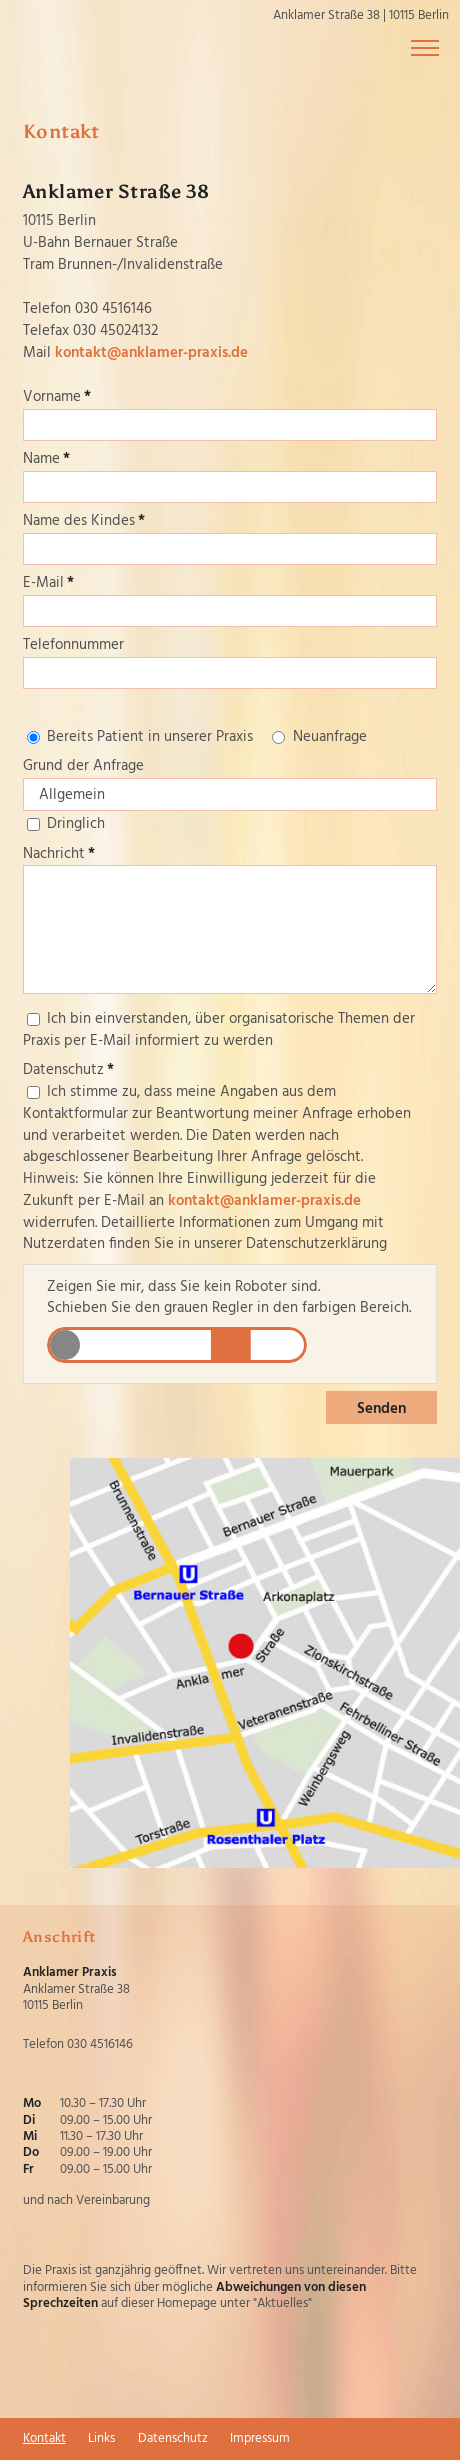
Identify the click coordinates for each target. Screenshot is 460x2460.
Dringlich (76, 824)
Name (46, 459)
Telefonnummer (73, 645)
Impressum (260, 2438)
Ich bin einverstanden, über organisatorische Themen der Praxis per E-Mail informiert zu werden (219, 1030)
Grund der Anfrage (83, 766)
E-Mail (48, 583)
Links (101, 2438)
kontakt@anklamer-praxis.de (151, 353)
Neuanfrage (330, 737)
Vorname (57, 397)
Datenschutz (68, 1070)
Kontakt (44, 2438)
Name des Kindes (84, 521)
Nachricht (59, 854)
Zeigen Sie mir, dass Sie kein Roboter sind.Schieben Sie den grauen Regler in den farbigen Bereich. (229, 1299)
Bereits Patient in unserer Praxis (150, 737)
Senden (381, 1409)
